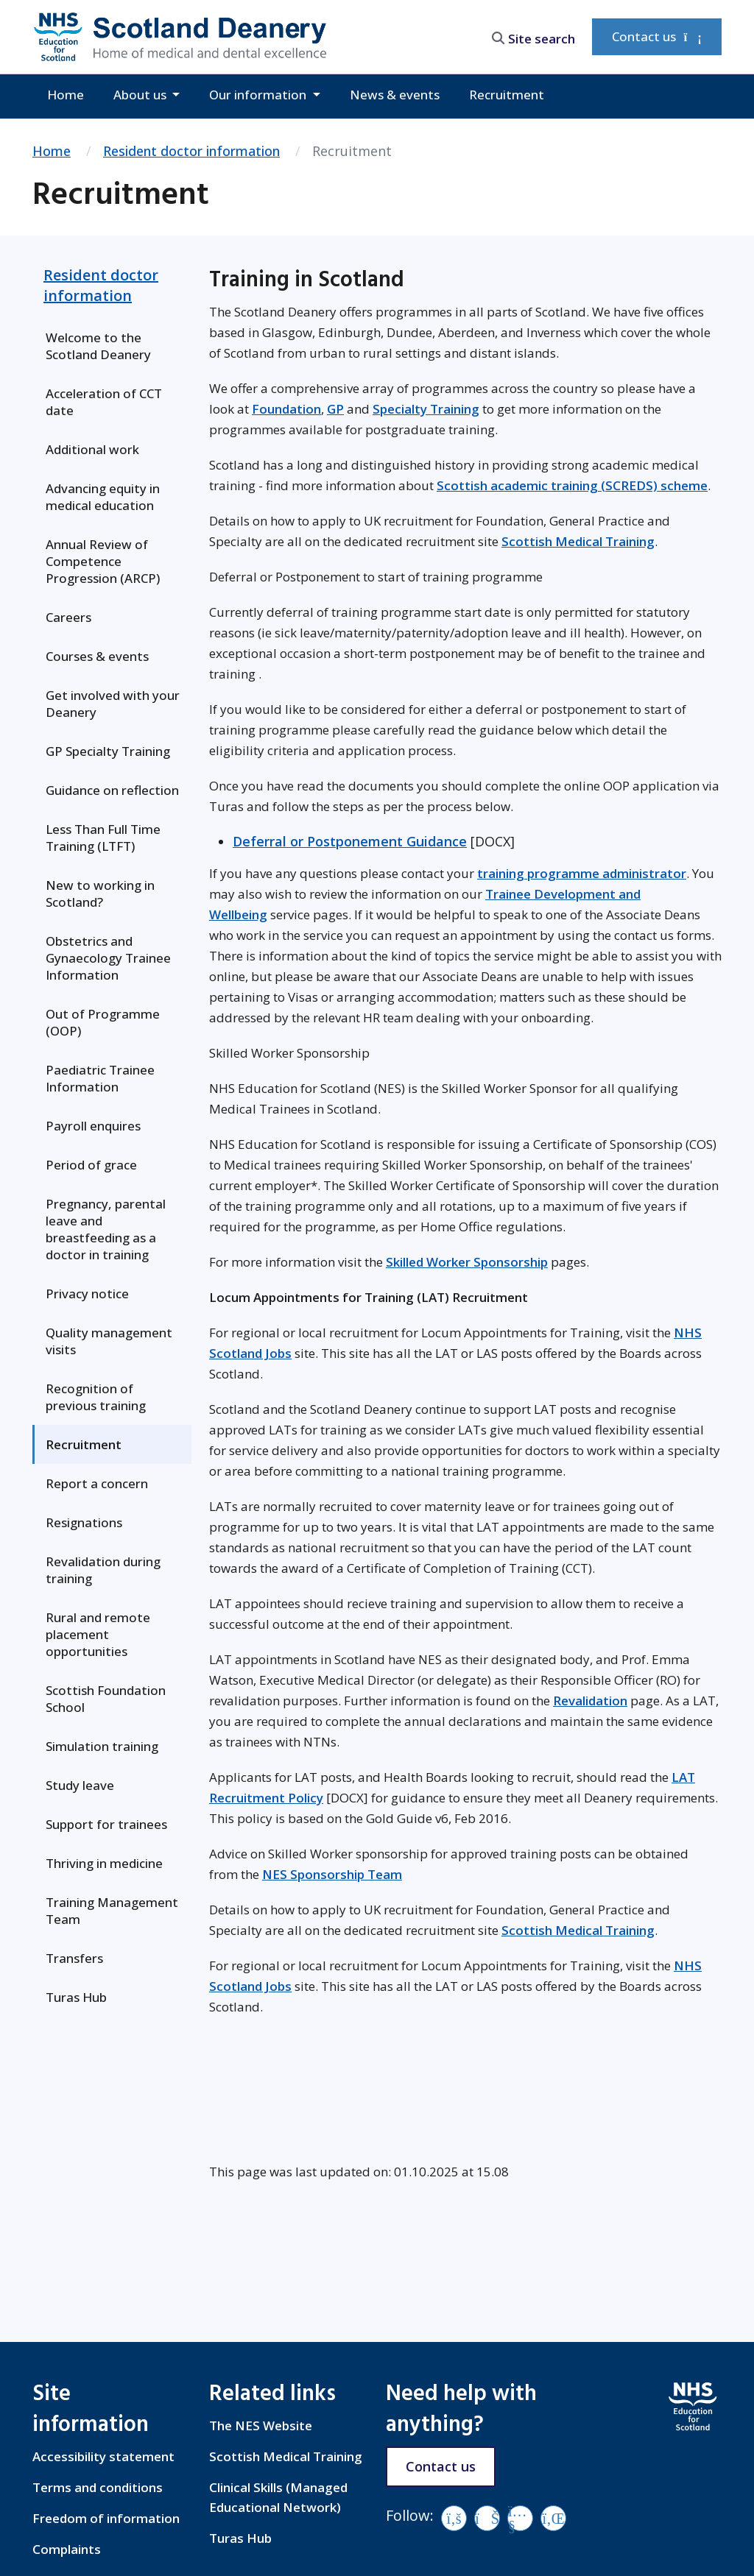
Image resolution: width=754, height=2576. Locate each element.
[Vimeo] (487, 2518)
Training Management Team (112, 1911)
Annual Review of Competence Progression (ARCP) (103, 561)
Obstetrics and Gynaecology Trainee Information (108, 958)
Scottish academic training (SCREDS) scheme (572, 485)
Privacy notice (87, 1293)
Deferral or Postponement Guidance (350, 841)
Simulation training (102, 1746)
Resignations (84, 1522)
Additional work (92, 449)
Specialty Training (426, 408)
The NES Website (260, 2425)
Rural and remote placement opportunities (98, 1634)
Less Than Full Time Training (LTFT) (103, 837)
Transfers (74, 1958)
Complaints (66, 2549)
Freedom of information (106, 2518)
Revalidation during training (103, 1570)
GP (335, 408)
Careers (68, 617)
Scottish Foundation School (106, 1699)
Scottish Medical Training (578, 541)
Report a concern (97, 1483)
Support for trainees (106, 1824)
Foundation (286, 408)
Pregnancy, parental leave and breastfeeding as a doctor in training (106, 1229)
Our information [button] (259, 94)
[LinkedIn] (553, 2518)
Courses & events (97, 656)
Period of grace (91, 1164)
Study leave (80, 1785)
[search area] (533, 36)
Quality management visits (109, 1341)
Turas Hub (76, 1997)
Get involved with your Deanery (113, 704)
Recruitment (506, 94)
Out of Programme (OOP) (103, 1022)
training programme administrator (581, 873)
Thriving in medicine (104, 1863)
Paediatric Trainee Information (100, 1078)
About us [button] (141, 94)
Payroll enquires (93, 1125)
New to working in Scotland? (100, 893)
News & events (395, 94)
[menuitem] (111, 346)
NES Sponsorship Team (332, 1874)
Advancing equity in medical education (103, 497)
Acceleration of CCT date (104, 402)
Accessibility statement (103, 2456)
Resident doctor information (191, 151)
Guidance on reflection (112, 790)
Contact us (657, 36)
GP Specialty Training (108, 751)
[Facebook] (454, 2518)
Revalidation (590, 1700)
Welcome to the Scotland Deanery (98, 346)
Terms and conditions (97, 2487)
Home (65, 94)
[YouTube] (520, 2518)
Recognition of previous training (96, 1397)
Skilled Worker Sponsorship (467, 1261)
